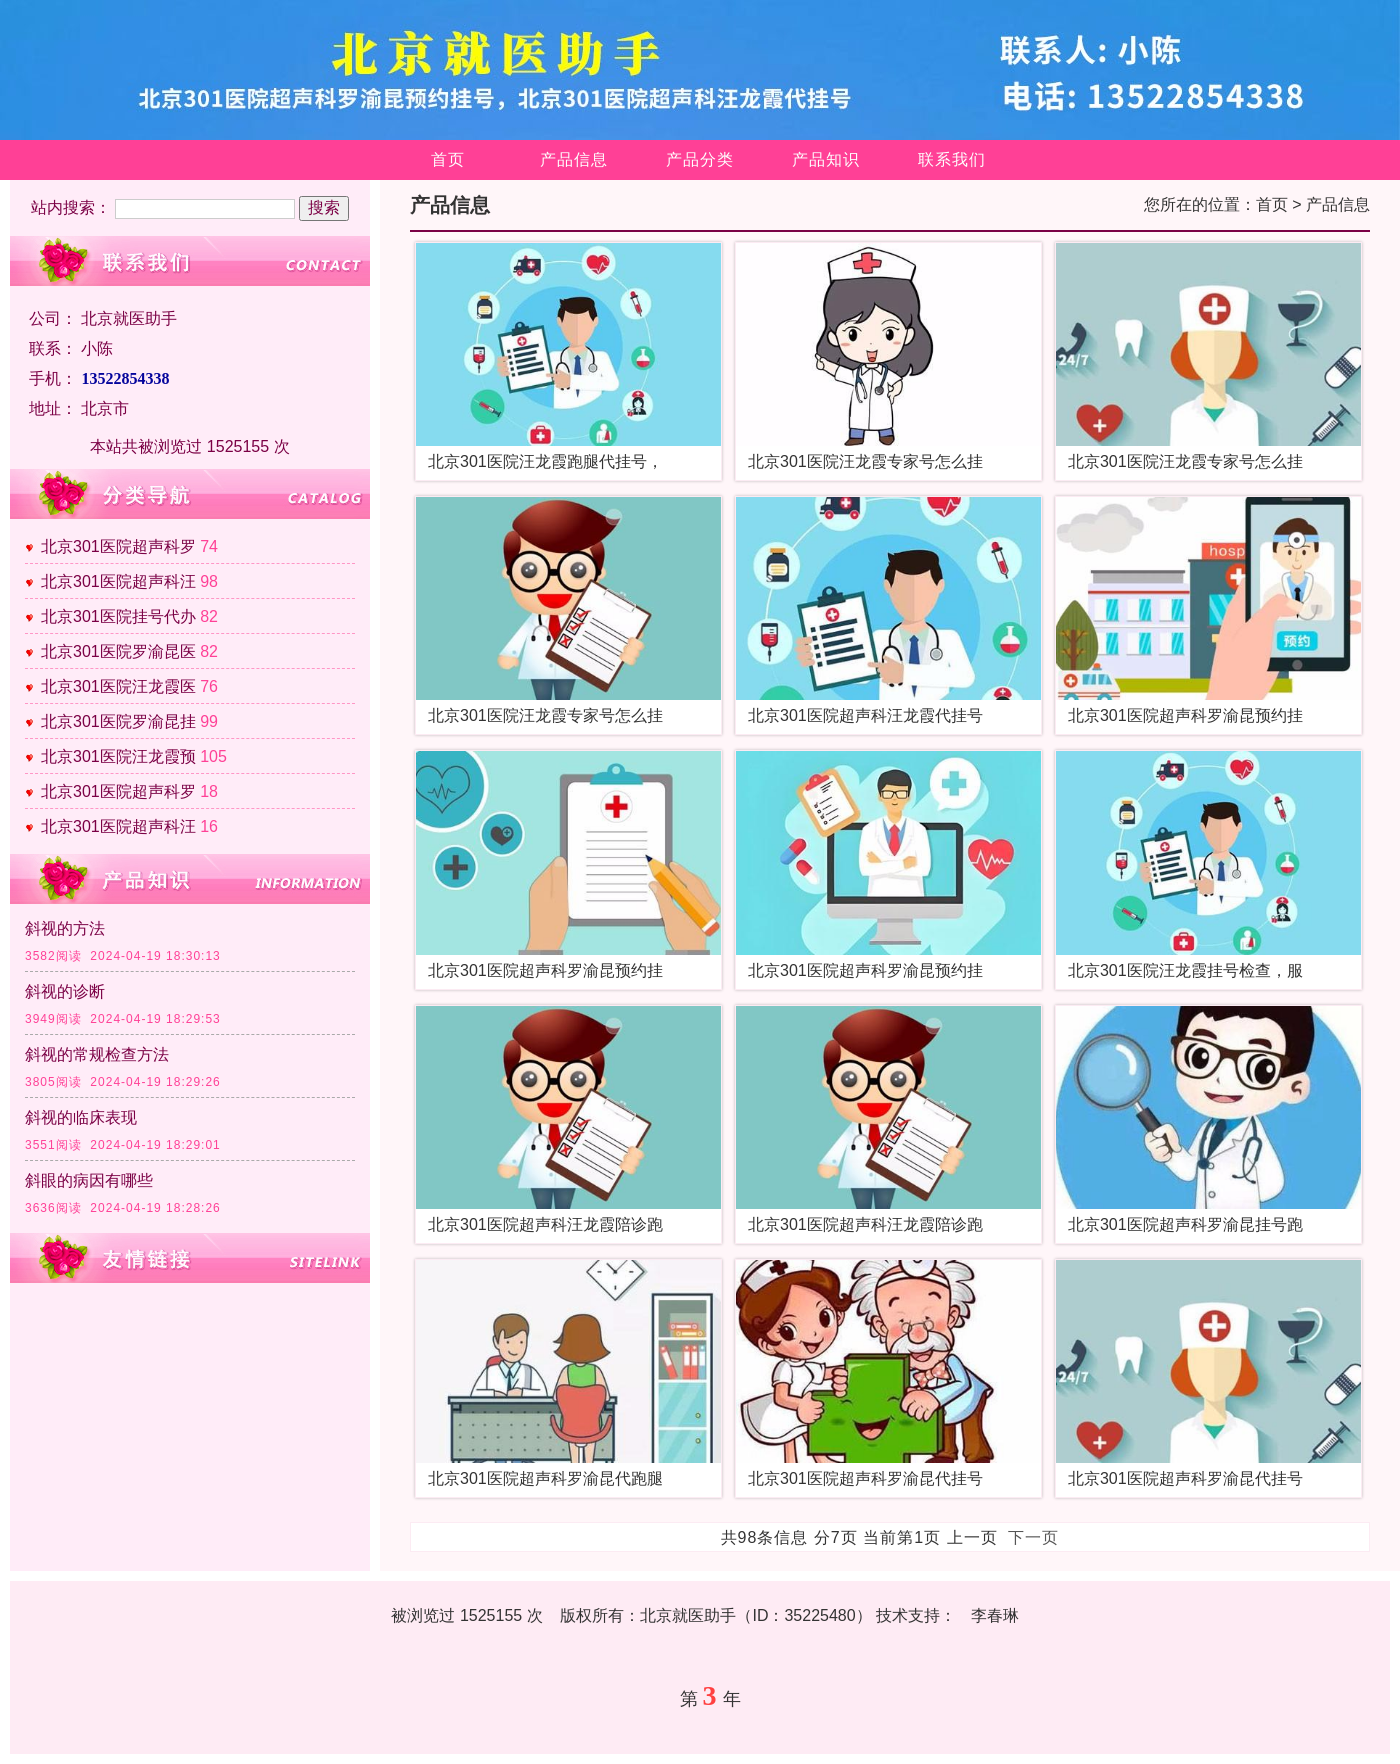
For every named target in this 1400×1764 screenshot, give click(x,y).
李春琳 (995, 1615)
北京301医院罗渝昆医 (118, 651)
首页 (448, 159)
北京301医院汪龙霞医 (118, 686)
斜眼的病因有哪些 (89, 1180)
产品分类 (700, 159)
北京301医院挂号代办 (118, 616)
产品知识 (826, 159)
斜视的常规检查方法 (97, 1054)
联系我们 (952, 159)
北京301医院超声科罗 (118, 546)
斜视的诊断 (65, 991)
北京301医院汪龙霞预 (118, 756)
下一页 (1033, 1537)
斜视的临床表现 (81, 1117)
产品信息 (574, 159)
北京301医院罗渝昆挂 (118, 721)
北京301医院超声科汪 (118, 581)
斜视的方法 (65, 928)
